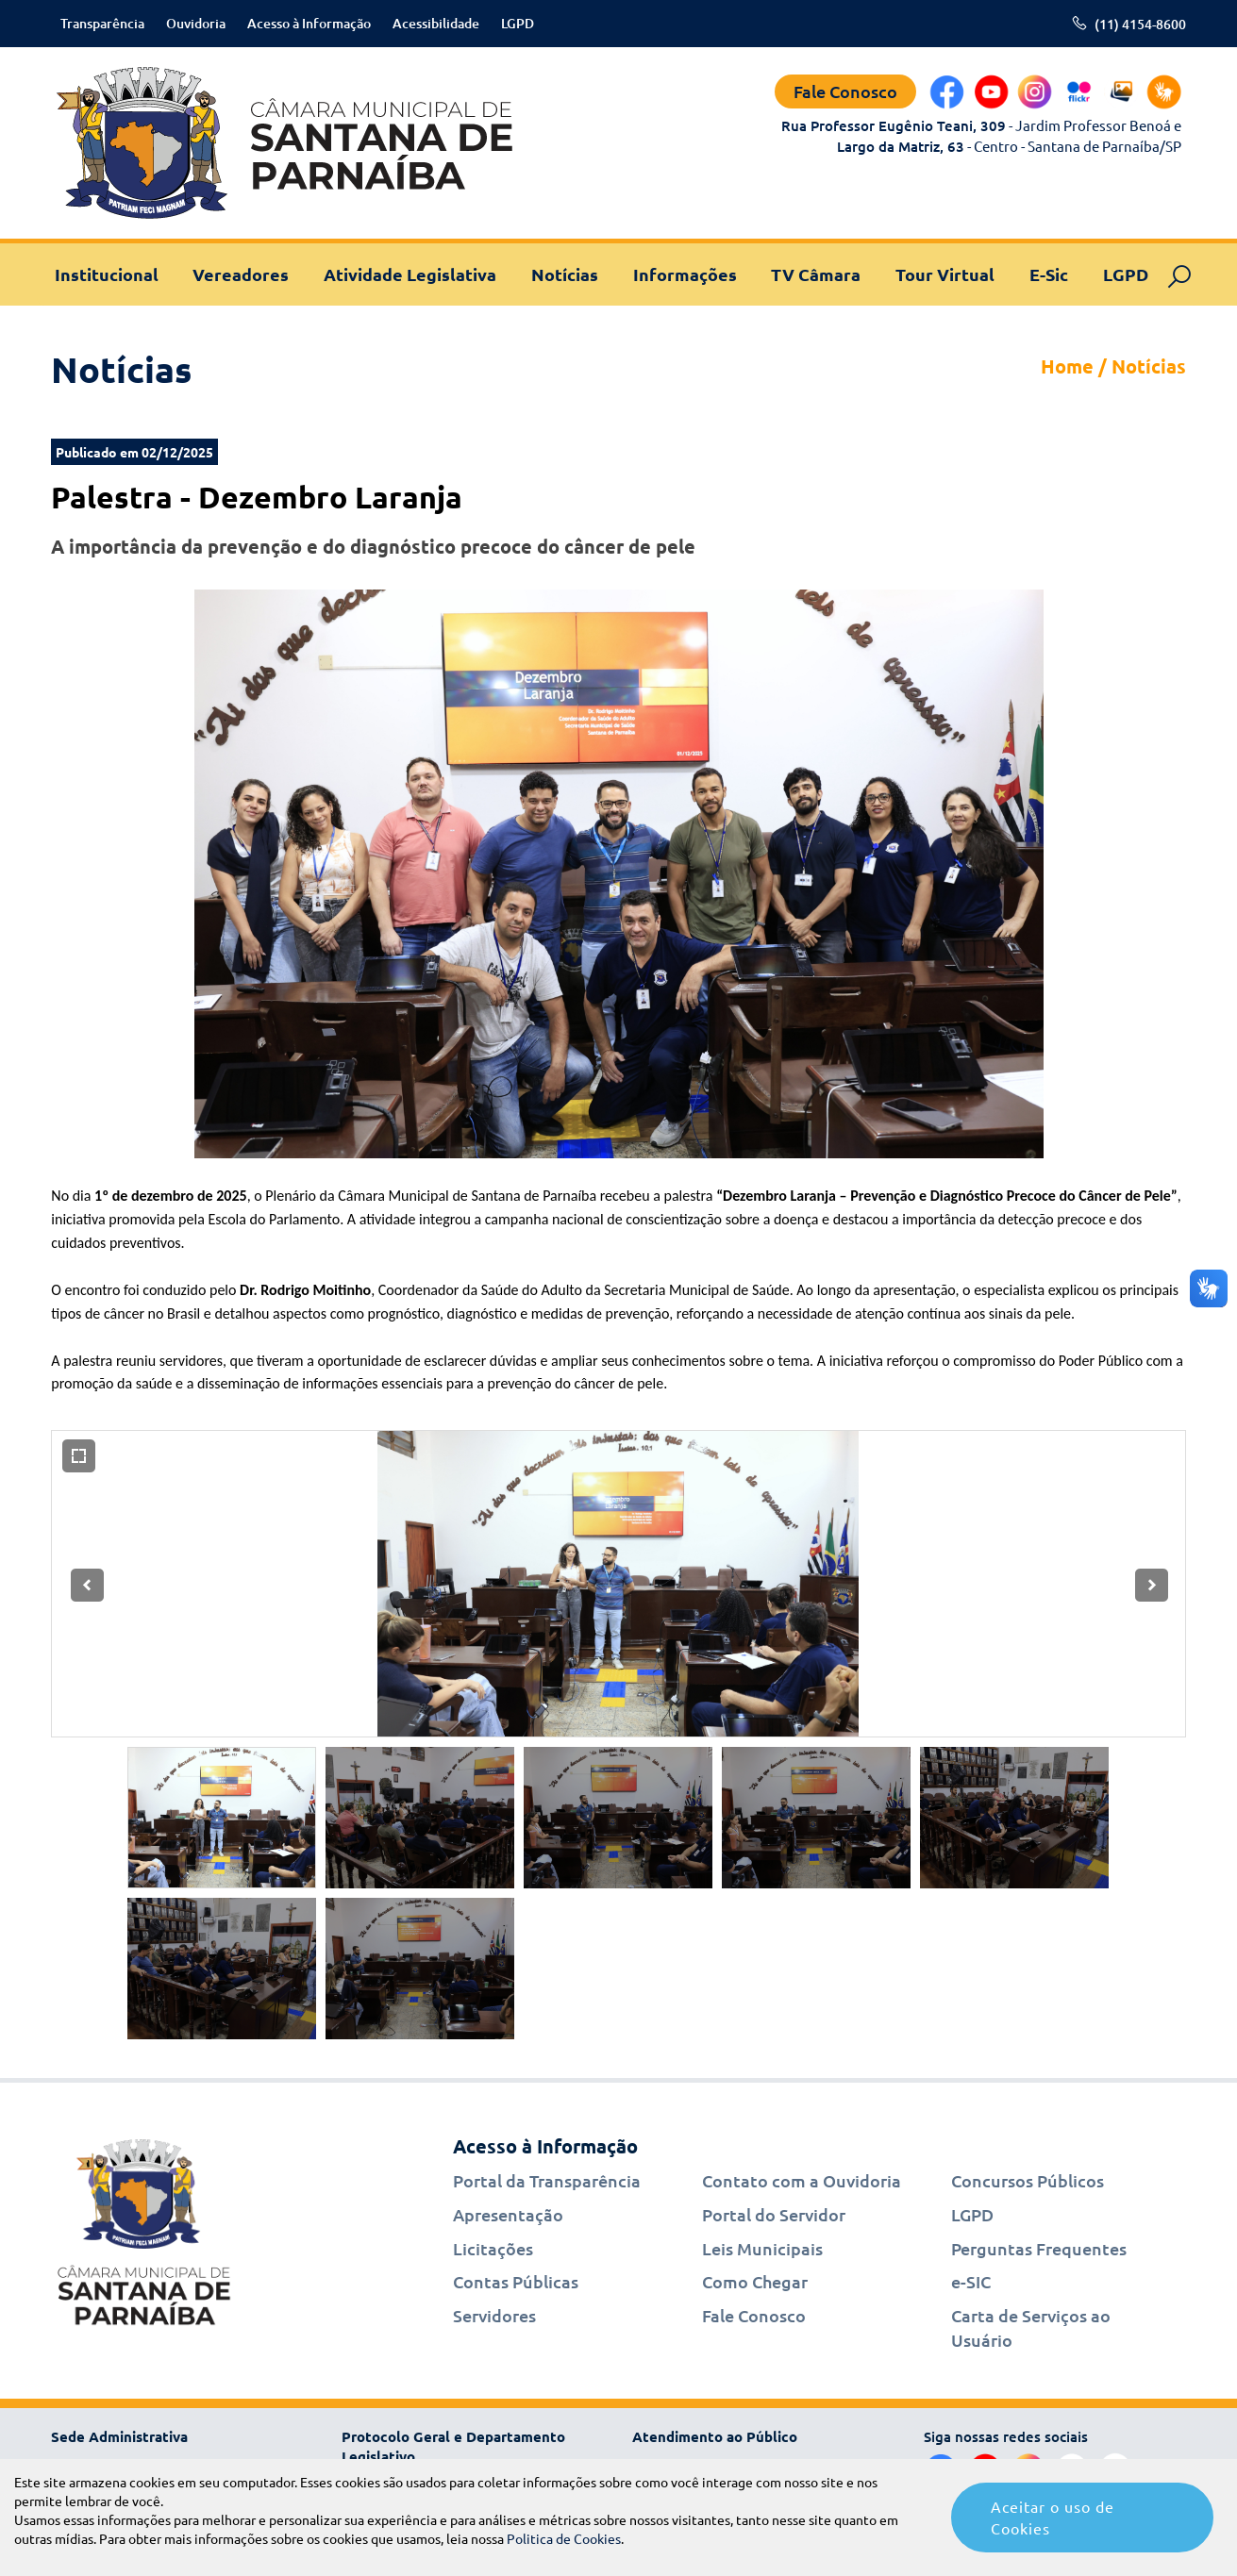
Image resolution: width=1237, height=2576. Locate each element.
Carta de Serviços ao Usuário (1031, 2327)
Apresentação (508, 2214)
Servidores (494, 2315)
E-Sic (1048, 274)
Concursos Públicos (1027, 2180)
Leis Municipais (762, 2248)
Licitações (493, 2248)
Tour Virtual (945, 274)
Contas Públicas (515, 2281)
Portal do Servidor (773, 2214)
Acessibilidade (436, 23)
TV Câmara (816, 274)
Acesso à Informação (309, 23)
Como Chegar (755, 2281)
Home (1067, 366)
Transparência (102, 23)
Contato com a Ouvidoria (801, 2180)
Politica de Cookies (564, 2538)
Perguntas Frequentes (1039, 2248)
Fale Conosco (845, 91)
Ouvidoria (196, 23)
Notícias (564, 274)
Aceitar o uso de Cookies (1052, 2517)
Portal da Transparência (547, 2180)
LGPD (517, 23)
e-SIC (971, 2281)
